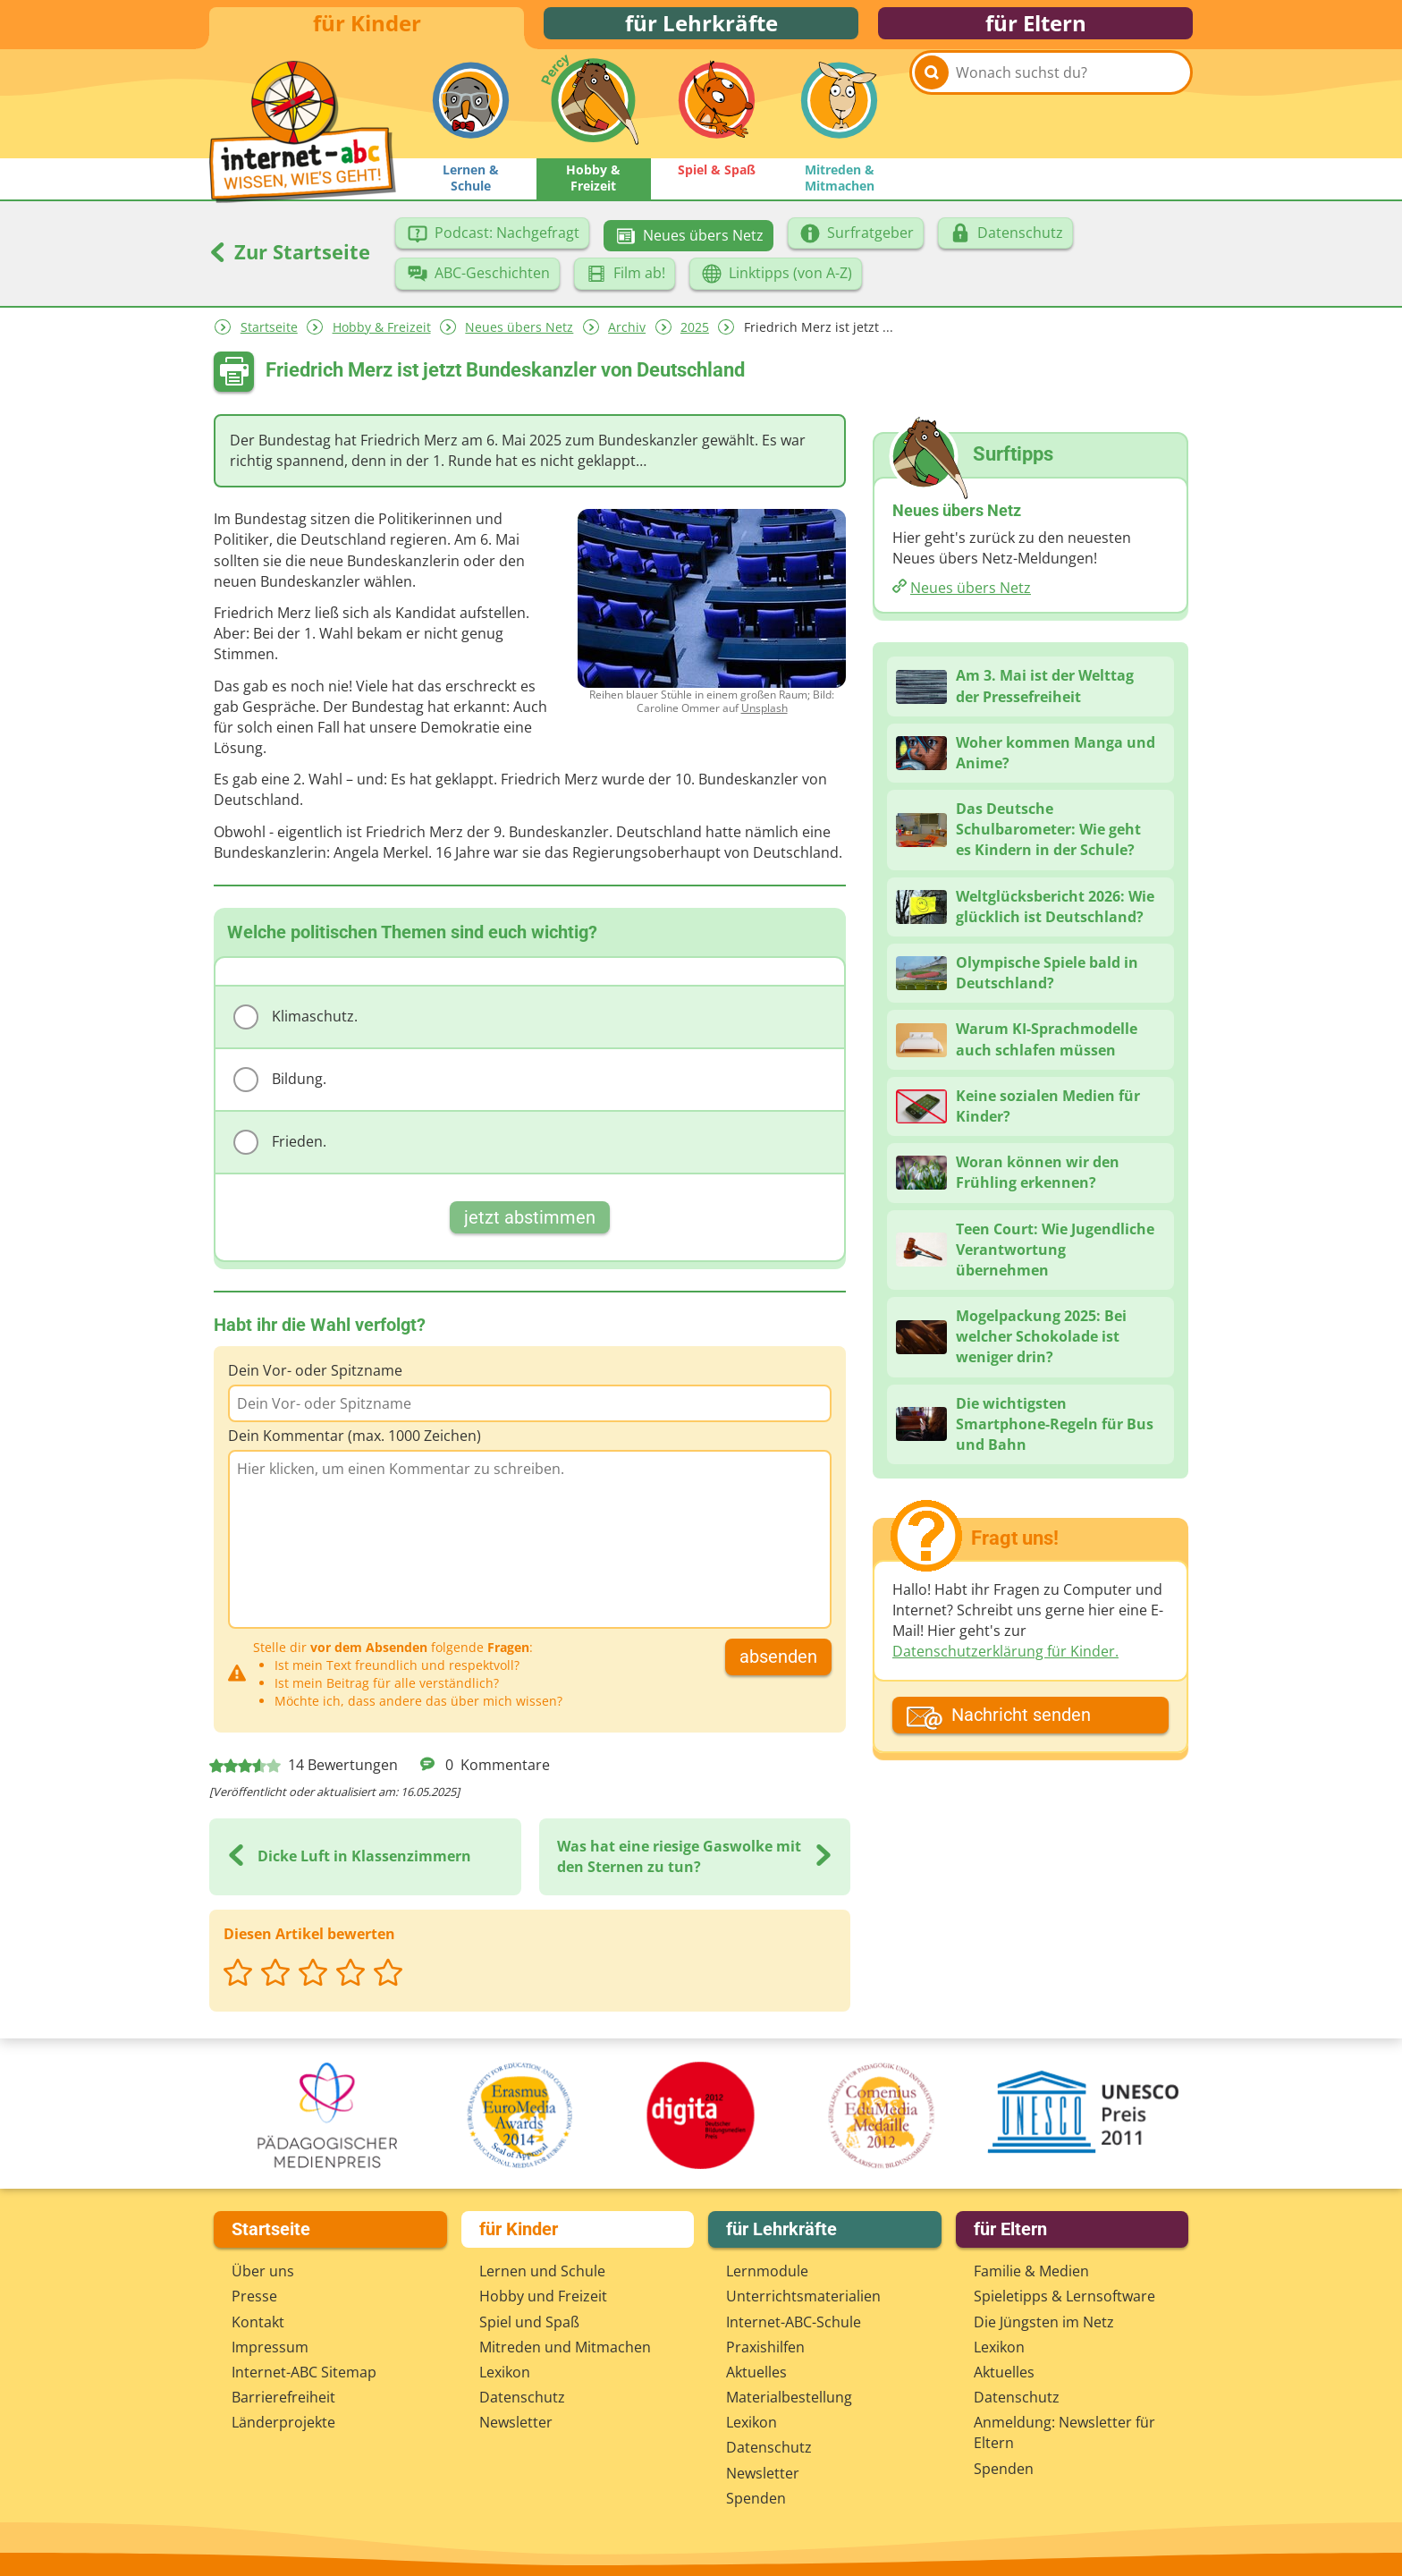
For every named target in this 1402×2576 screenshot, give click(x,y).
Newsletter (516, 2422)
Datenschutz (522, 2397)
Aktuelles (756, 2372)
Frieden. (279, 1154)
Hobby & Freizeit (382, 339)
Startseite (269, 339)
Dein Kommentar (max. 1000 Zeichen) (354, 1448)
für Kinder (367, 29)
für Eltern (1035, 29)
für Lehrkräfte (701, 29)
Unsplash (764, 720)
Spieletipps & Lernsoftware (1064, 2296)
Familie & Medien (1031, 2271)
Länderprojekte (283, 2422)
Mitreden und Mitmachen (565, 2347)
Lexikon (504, 2372)
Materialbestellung (789, 2397)
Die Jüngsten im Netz (1044, 2322)
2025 (694, 339)
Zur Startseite (289, 263)
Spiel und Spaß (529, 2322)
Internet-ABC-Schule (793, 2322)
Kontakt (258, 2322)
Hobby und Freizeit (543, 2296)
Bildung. (279, 1092)
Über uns (263, 2271)
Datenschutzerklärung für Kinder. (1005, 1664)
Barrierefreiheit (283, 2397)
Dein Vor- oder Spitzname (315, 1383)
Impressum (270, 2347)
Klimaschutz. (295, 1029)
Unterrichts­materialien (803, 2296)
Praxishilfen (765, 2347)
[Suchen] (932, 118)
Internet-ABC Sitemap (304, 2372)
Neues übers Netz (519, 339)
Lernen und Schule (542, 2271)
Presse (254, 2296)
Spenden (756, 2498)
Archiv (627, 339)
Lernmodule (767, 2271)
